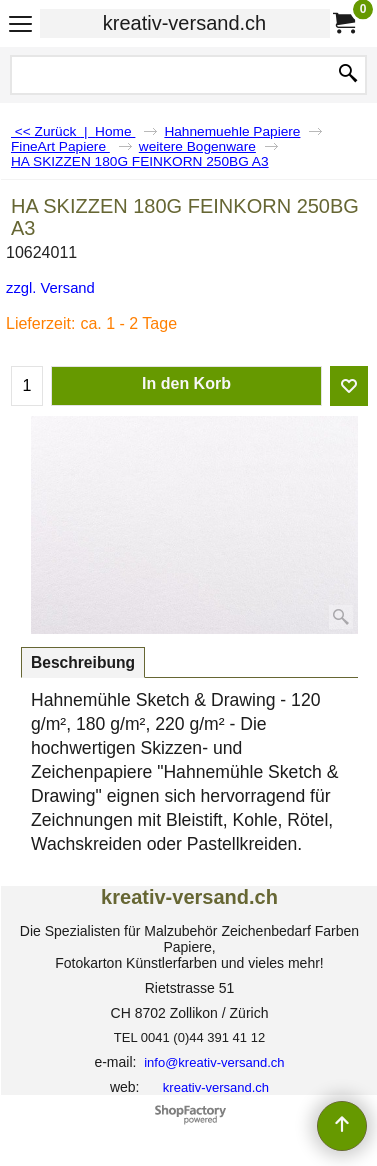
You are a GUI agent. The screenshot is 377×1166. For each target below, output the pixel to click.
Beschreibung (83, 662)
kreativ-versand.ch (184, 23)
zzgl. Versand (50, 288)
